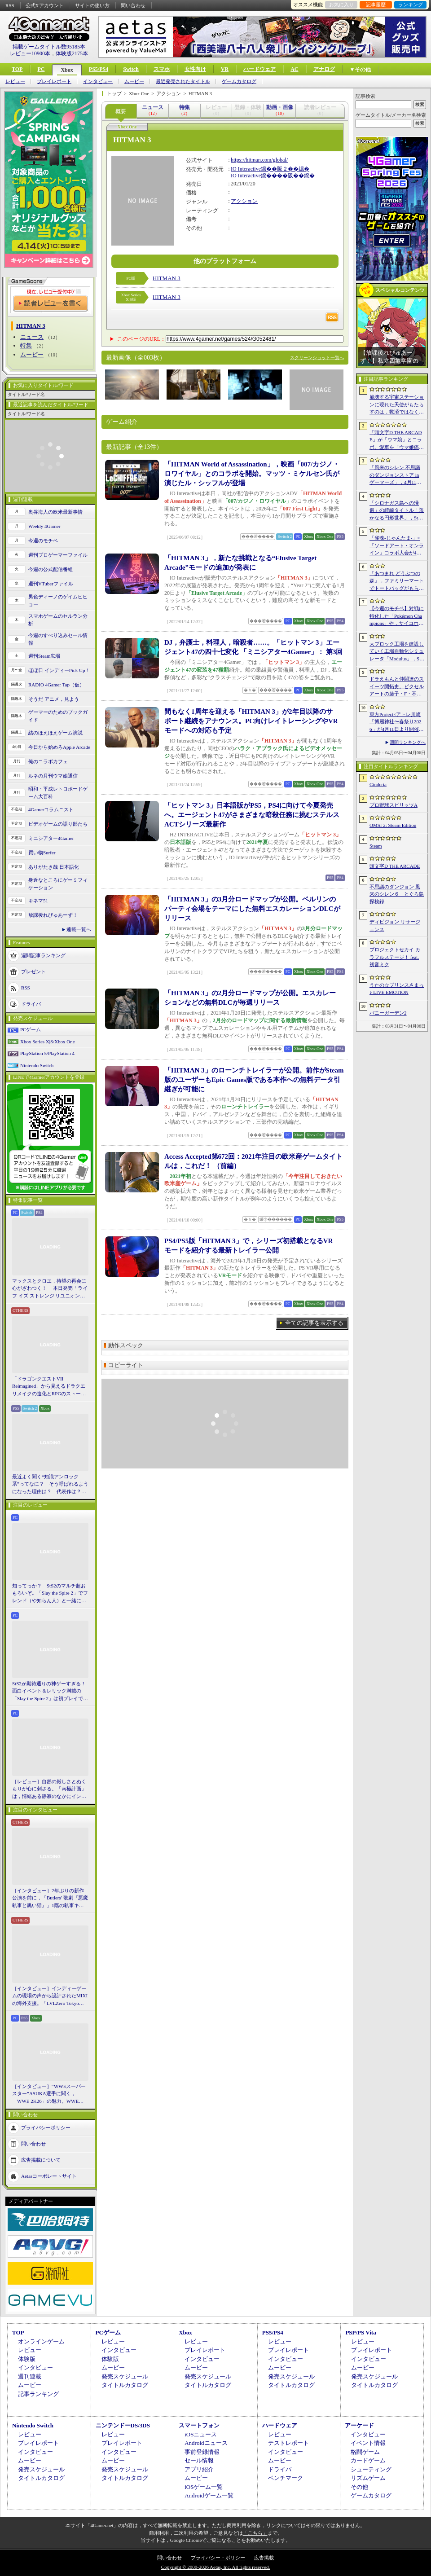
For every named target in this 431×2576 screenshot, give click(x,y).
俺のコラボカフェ (48, 761)
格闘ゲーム (365, 2452)
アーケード (359, 2425)
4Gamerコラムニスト (51, 809)
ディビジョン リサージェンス (394, 925)
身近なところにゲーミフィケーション (58, 883)
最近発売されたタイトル (183, 81)
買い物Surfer (42, 852)
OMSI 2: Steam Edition (392, 825)
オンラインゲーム (41, 2341)
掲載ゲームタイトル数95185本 (49, 47)
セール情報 (199, 2460)
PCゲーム (30, 1029)
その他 (359, 2487)
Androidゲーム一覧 (209, 2495)
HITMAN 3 (166, 278)
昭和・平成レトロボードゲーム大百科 (58, 792)
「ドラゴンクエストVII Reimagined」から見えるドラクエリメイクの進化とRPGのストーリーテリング (49, 1387)
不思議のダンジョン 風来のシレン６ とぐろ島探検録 (396, 894)
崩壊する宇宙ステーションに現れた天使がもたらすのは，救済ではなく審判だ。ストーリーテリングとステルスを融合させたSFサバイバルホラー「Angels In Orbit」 (396, 405)
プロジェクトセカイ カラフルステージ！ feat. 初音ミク (394, 957)
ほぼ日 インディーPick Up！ (59, 670)
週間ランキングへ (408, 742)
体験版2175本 (72, 53)
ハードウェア (259, 69)
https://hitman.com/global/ (259, 160)
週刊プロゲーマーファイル (58, 555)
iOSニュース (201, 2434)
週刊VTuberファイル (50, 583)
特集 (26, 345)
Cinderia (378, 784)
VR (225, 69)
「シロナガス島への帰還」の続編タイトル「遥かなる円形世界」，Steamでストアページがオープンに (396, 511)
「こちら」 (255, 2533)
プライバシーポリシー (45, 2127)
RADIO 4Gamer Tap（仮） (56, 684)
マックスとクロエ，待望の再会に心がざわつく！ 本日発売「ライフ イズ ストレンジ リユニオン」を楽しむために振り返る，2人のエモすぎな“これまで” (50, 1289)
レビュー (15, 81)
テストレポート (288, 2443)
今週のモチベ (43, 540)
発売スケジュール (124, 2376)
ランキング (410, 4)
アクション (244, 201)
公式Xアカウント (45, 5)
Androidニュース (206, 2443)
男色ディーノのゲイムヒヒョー (58, 600)
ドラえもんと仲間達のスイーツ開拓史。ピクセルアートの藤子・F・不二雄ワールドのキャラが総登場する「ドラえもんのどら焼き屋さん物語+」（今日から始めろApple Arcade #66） (396, 687)
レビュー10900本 (30, 53)
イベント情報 (368, 2443)
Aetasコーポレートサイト (49, 2176)
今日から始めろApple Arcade (59, 747)
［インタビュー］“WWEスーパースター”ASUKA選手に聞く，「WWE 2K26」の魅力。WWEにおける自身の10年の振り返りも (49, 2094)
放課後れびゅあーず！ (53, 915)
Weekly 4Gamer (44, 526)
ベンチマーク (285, 2478)
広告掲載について (41, 2160)
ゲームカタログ (239, 81)
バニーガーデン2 (388, 1012)
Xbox (67, 70)
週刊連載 (29, 2376)
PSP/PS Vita (360, 2332)
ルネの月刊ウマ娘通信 (53, 775)
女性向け (195, 69)
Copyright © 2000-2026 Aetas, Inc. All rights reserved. (215, 2567)
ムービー (134, 81)
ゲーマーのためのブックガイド (58, 715)
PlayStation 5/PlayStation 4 (47, 1053)
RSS (9, 5)
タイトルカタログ (124, 2385)
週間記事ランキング (43, 955)
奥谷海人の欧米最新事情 (55, 511)
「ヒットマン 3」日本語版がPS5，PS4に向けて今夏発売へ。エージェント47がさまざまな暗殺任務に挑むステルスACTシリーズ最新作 (251, 815)
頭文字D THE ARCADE (394, 866)
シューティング (371, 2469)
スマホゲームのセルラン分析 (58, 619)
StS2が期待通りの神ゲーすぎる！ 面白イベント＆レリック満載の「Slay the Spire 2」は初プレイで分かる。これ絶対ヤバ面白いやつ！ (50, 1691)
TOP (17, 69)
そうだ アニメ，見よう (53, 699)
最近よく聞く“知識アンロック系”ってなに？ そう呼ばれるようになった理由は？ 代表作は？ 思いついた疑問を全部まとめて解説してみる (50, 1484)
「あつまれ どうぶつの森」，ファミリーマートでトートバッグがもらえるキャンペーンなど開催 (396, 581)
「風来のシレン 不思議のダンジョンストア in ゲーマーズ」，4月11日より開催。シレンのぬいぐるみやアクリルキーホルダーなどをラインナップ (396, 475)
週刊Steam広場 (44, 656)
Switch (131, 69)
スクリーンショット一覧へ (317, 357)
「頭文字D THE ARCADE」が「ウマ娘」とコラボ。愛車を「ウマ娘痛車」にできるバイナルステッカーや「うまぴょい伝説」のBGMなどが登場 (396, 440)
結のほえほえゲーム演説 (55, 732)
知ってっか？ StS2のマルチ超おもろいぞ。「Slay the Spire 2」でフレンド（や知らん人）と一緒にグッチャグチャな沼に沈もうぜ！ (50, 1594)
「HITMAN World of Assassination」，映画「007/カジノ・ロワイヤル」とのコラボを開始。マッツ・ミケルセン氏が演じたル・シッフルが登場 (251, 474)
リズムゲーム (368, 2478)
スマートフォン (199, 2425)
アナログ (324, 69)
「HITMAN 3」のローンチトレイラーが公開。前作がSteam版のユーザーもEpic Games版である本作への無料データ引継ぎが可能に (254, 1080)
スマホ (162, 69)
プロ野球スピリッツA (393, 805)
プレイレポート (54, 81)
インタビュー (98, 81)
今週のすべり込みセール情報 (58, 639)
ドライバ (31, 1004)
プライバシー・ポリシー (218, 2557)
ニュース (32, 337)
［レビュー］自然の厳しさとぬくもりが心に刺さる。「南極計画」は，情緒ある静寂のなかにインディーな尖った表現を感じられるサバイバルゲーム (49, 1789)
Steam (375, 845)
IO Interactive (246, 169)
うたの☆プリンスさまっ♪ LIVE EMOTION (396, 988)
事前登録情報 (202, 2452)
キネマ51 (38, 900)
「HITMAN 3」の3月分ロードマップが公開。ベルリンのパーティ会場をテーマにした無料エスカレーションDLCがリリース (252, 909)
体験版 (26, 2359)
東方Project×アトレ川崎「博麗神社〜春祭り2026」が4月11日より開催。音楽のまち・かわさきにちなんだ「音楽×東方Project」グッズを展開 (396, 722)
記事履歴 (376, 4)
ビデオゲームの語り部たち (58, 823)
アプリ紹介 (199, 2469)
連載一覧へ (78, 929)
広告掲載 (264, 2557)
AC (294, 69)
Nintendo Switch (36, 1065)
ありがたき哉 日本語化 (53, 867)
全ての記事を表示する (314, 1322)
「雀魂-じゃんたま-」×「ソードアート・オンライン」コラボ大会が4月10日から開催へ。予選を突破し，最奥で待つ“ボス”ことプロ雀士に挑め (396, 546)
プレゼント (33, 971)
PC (40, 69)
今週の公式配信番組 (50, 569)
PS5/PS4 (98, 69)
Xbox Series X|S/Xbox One (47, 1041)
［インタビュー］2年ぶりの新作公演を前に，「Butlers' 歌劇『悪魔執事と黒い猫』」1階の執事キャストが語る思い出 (50, 1898)
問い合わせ (133, 5)
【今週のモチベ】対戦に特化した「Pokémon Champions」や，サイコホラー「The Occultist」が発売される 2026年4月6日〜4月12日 (396, 616)
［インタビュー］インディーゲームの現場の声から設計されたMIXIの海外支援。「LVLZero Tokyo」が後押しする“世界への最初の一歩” (50, 1996)
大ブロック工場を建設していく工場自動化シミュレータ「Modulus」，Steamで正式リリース (396, 652)
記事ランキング (38, 2394)
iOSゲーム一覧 (204, 2487)
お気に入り (341, 4)
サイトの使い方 (92, 5)
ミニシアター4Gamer (51, 838)
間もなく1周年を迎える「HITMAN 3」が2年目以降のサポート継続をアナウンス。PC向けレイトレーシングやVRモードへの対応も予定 (251, 721)
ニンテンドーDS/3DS (123, 2425)
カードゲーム (368, 2460)
